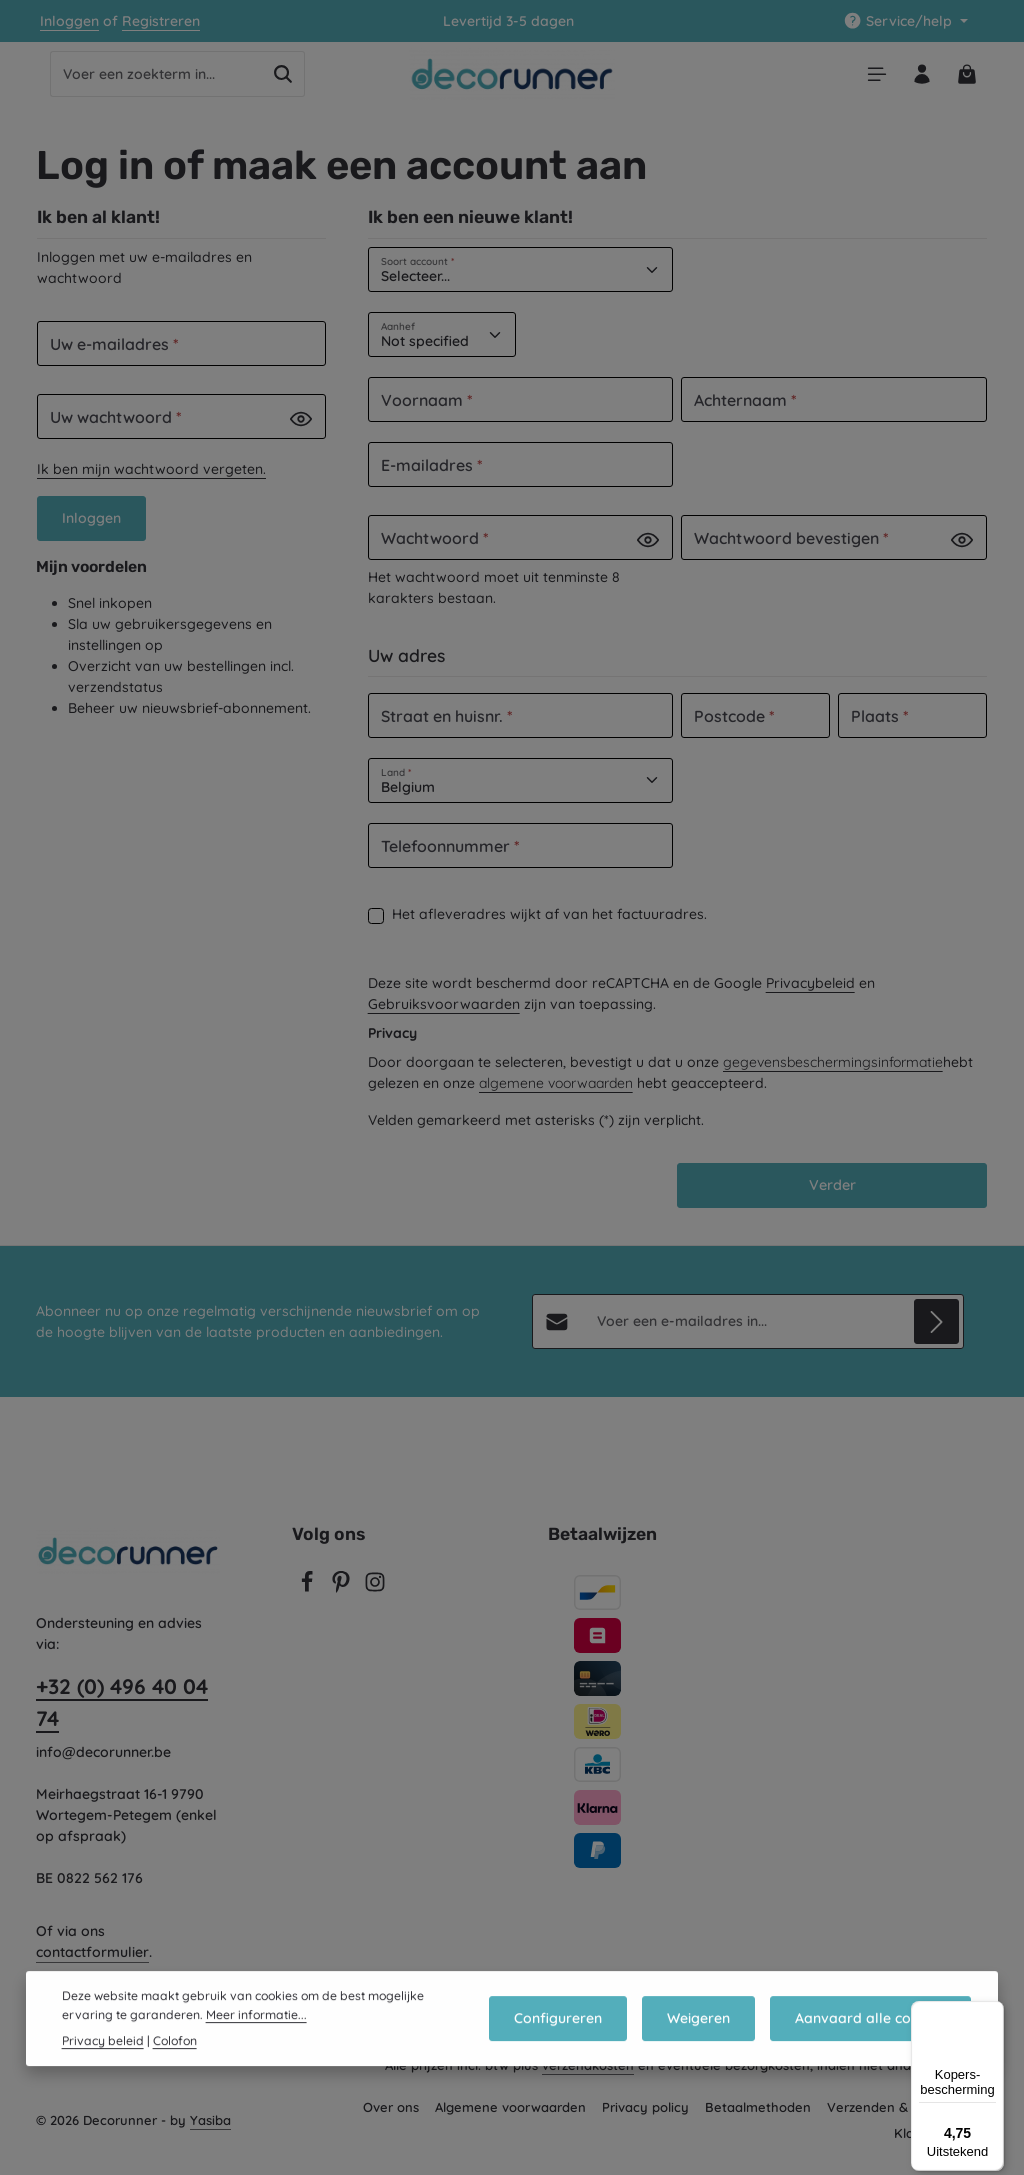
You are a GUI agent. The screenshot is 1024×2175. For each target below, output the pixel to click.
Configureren (575, 2048)
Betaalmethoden (758, 2120)
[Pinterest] (343, 1601)
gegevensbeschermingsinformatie (833, 1072)
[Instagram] (375, 1601)
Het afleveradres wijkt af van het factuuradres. (549, 924)
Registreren (161, 21)
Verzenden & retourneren (907, 2120)
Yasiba (210, 2133)
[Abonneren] (936, 1334)
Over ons (391, 2120)
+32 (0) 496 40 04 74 (122, 1714)
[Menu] (867, 79)
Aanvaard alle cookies (873, 2048)
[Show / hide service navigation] (905, 21)
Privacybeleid (810, 993)
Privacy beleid (103, 2069)
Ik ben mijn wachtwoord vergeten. (151, 480)
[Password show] (301, 429)
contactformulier (92, 1965)
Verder (832, 1196)
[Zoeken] (283, 80)
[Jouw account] (916, 79)
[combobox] (156, 80)
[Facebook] (309, 1601)
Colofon (175, 2069)
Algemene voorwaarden (510, 2120)
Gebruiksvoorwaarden (444, 1014)
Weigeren (708, 2048)
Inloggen (69, 21)
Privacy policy (645, 2120)
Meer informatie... (256, 2043)
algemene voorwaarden (556, 1093)
